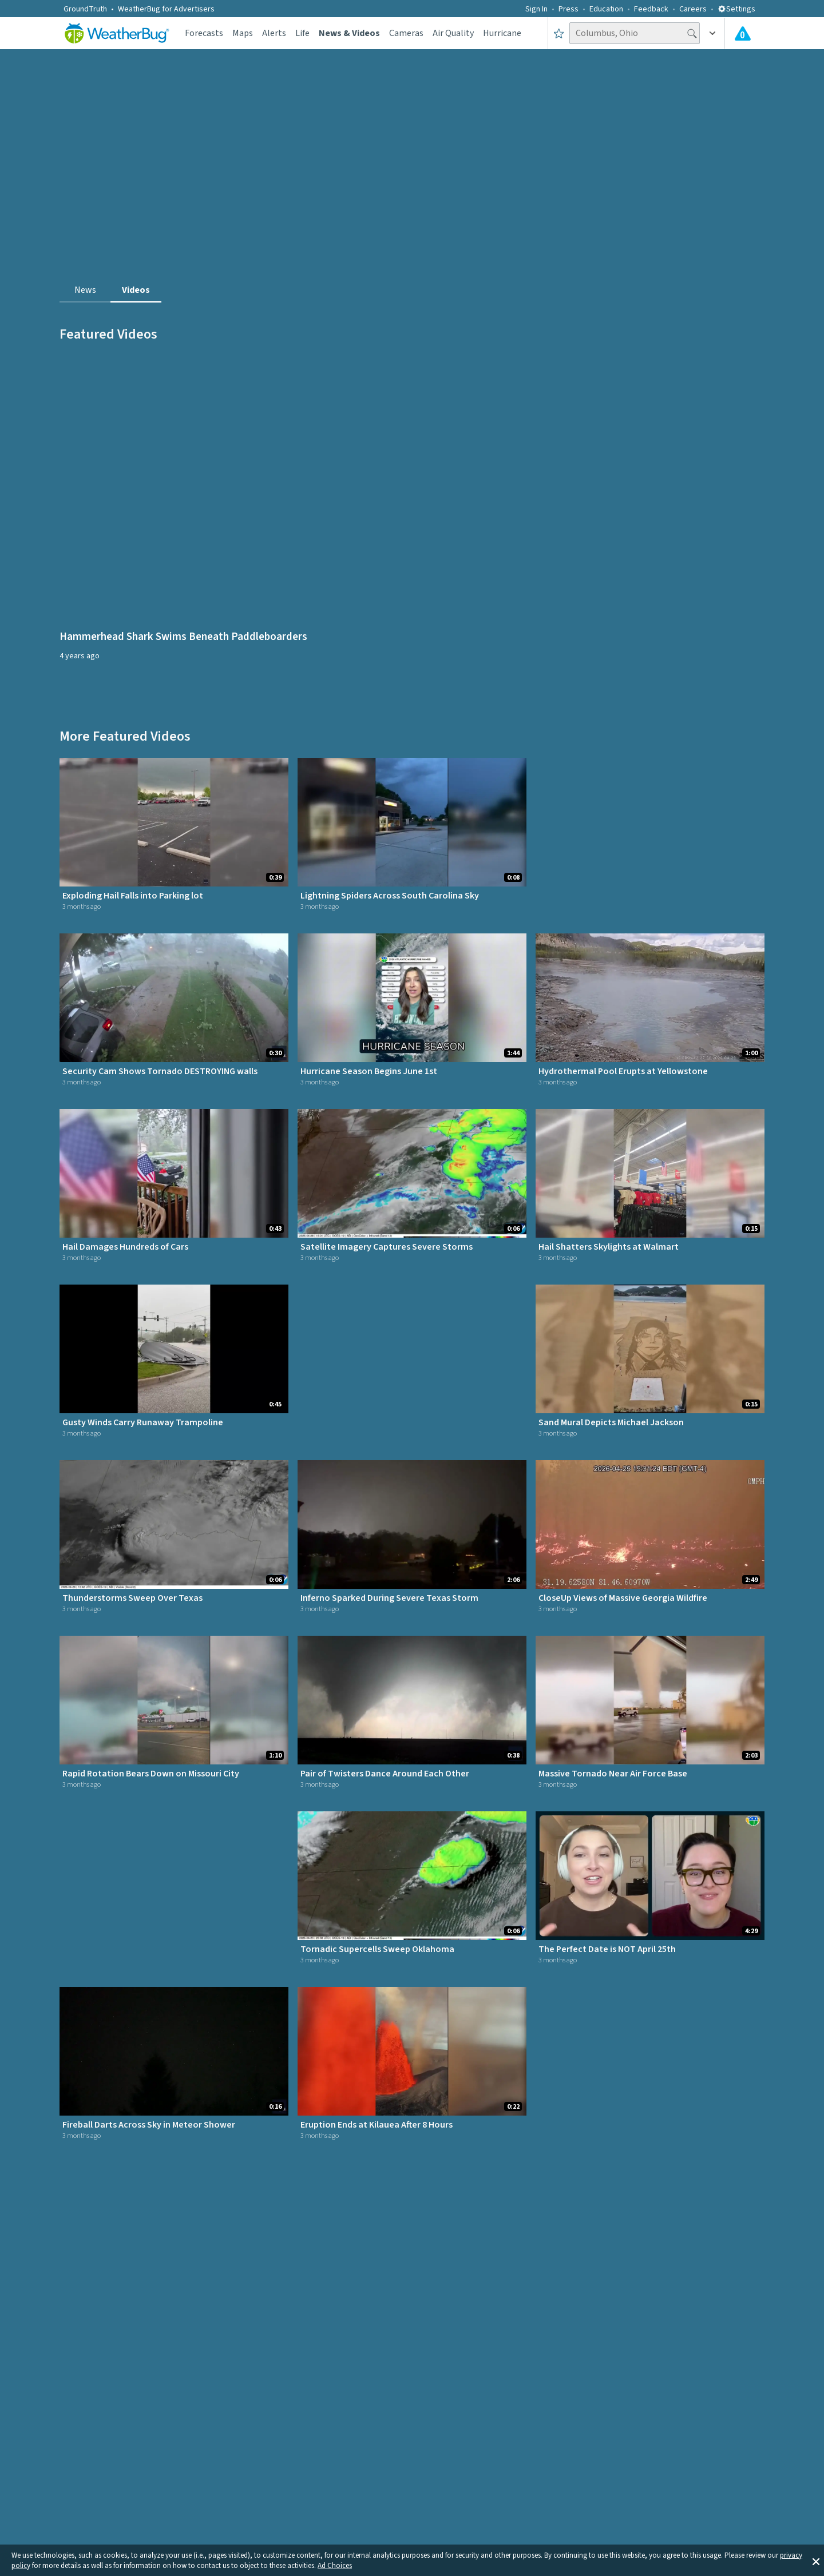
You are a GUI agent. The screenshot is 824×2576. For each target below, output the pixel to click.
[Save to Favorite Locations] (558, 33)
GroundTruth (85, 9)
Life (302, 33)
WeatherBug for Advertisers (166, 9)
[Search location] (634, 33)
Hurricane (502, 33)
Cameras (406, 33)
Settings (736, 9)
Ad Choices (335, 2566)
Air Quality (453, 33)
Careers (693, 9)
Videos (136, 290)
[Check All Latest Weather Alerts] (742, 33)
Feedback (651, 9)
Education (606, 9)
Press (568, 9)
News (85, 290)
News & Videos (349, 33)
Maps (242, 33)
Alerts (274, 33)
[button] (816, 2560)
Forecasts (204, 33)
